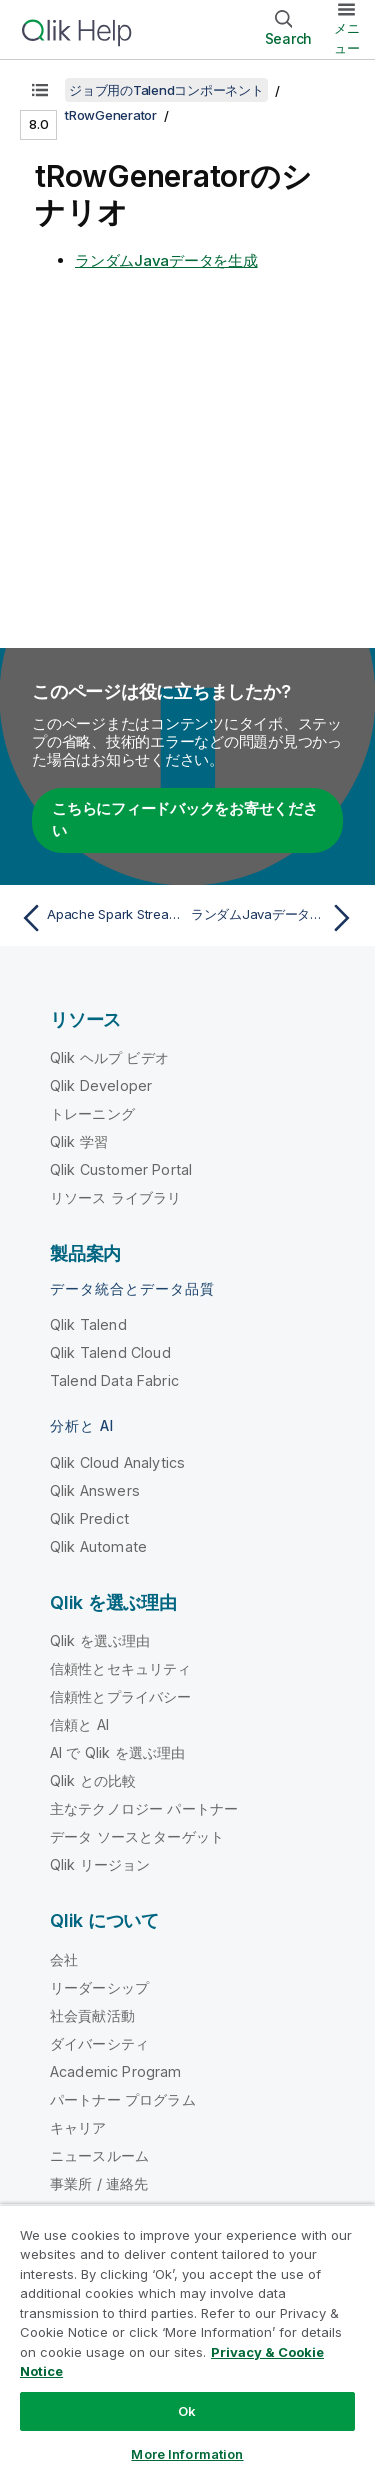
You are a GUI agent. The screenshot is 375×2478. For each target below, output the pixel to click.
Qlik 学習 (79, 1141)
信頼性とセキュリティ (121, 1668)
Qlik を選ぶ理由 (100, 1640)
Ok (187, 2411)
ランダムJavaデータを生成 (166, 260)
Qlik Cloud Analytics (117, 1462)
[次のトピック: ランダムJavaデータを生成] (275, 918)
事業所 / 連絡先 (99, 2183)
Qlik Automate (98, 1546)
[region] (187, 2341)
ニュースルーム (99, 2155)
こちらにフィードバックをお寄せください (185, 820)
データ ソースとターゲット (137, 1836)
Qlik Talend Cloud (110, 1352)
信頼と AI (79, 1724)
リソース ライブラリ (116, 1197)
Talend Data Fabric (114, 1380)
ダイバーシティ (99, 2043)
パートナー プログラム (123, 2099)
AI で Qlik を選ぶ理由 (117, 1752)
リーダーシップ (99, 1987)
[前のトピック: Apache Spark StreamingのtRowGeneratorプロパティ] (99, 918)
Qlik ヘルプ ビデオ (109, 1057)
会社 (64, 1959)
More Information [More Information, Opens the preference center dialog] (187, 2454)
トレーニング (92, 1113)
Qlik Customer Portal (121, 1169)
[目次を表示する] (40, 90)
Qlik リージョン (100, 1864)
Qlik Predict (89, 1518)
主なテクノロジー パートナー (144, 1808)
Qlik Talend (88, 1324)
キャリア (78, 2127)
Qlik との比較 (93, 1780)
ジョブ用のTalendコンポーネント (166, 90)
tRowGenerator (111, 115)
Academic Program (116, 2071)
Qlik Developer (101, 1085)
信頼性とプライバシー (121, 1696)
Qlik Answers (95, 1490)
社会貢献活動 (92, 2015)
